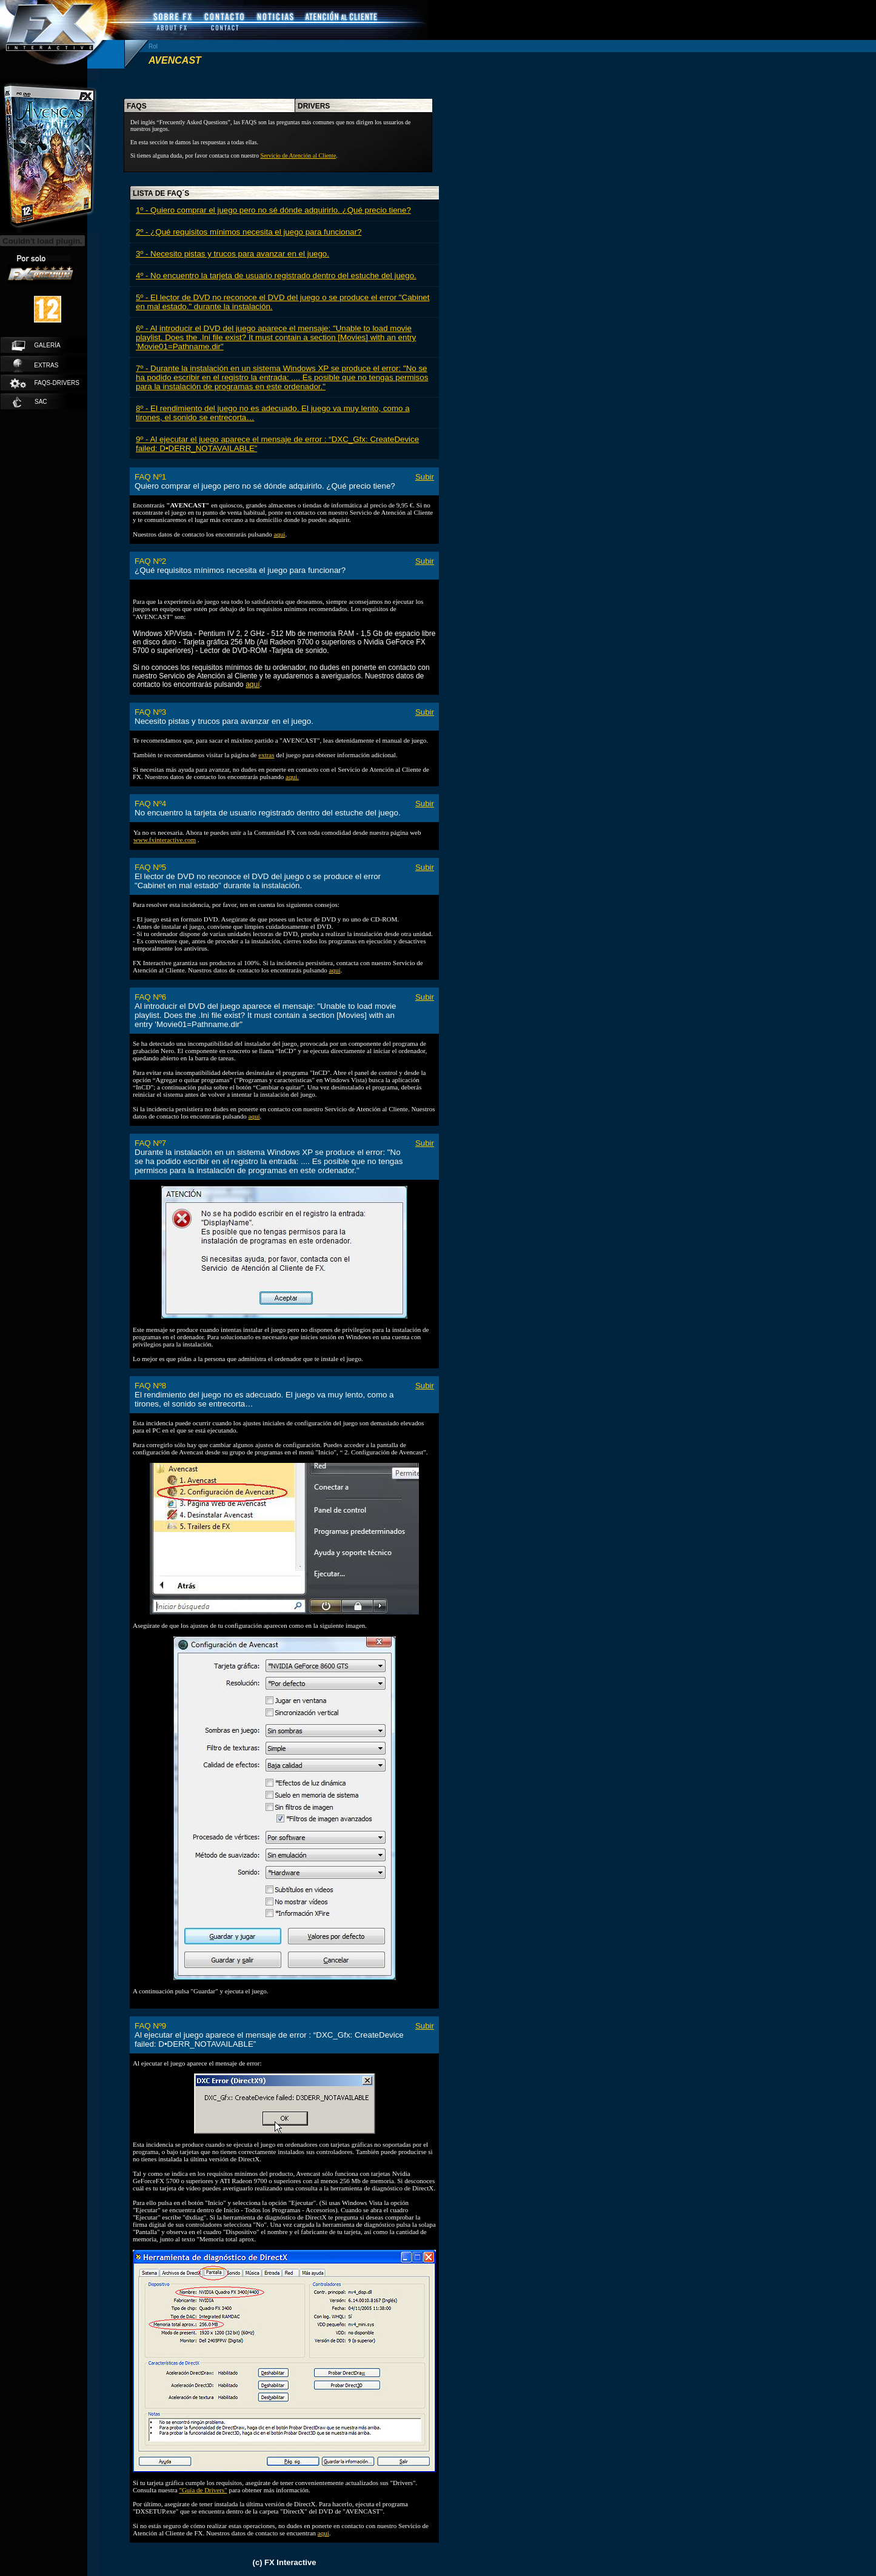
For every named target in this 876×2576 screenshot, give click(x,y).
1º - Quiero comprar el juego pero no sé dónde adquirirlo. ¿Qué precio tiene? (273, 210)
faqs (137, 106)
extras (35, 365)
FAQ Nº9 (150, 2025)
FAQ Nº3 (150, 712)
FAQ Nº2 (150, 561)
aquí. (292, 776)
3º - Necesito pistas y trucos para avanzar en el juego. (232, 253)
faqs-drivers (43, 383)
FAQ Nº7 (150, 1143)
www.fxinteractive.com (164, 839)
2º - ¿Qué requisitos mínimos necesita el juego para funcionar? (248, 231)
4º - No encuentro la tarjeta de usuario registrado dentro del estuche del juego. (276, 275)
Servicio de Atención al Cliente (298, 155)
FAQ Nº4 (150, 803)
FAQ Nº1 (150, 476)
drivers (314, 106)
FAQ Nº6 (150, 997)
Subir (424, 476)
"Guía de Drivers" (203, 2490)
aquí (279, 534)
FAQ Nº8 (150, 1385)
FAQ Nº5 (150, 867)
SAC (30, 401)
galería (36, 345)
